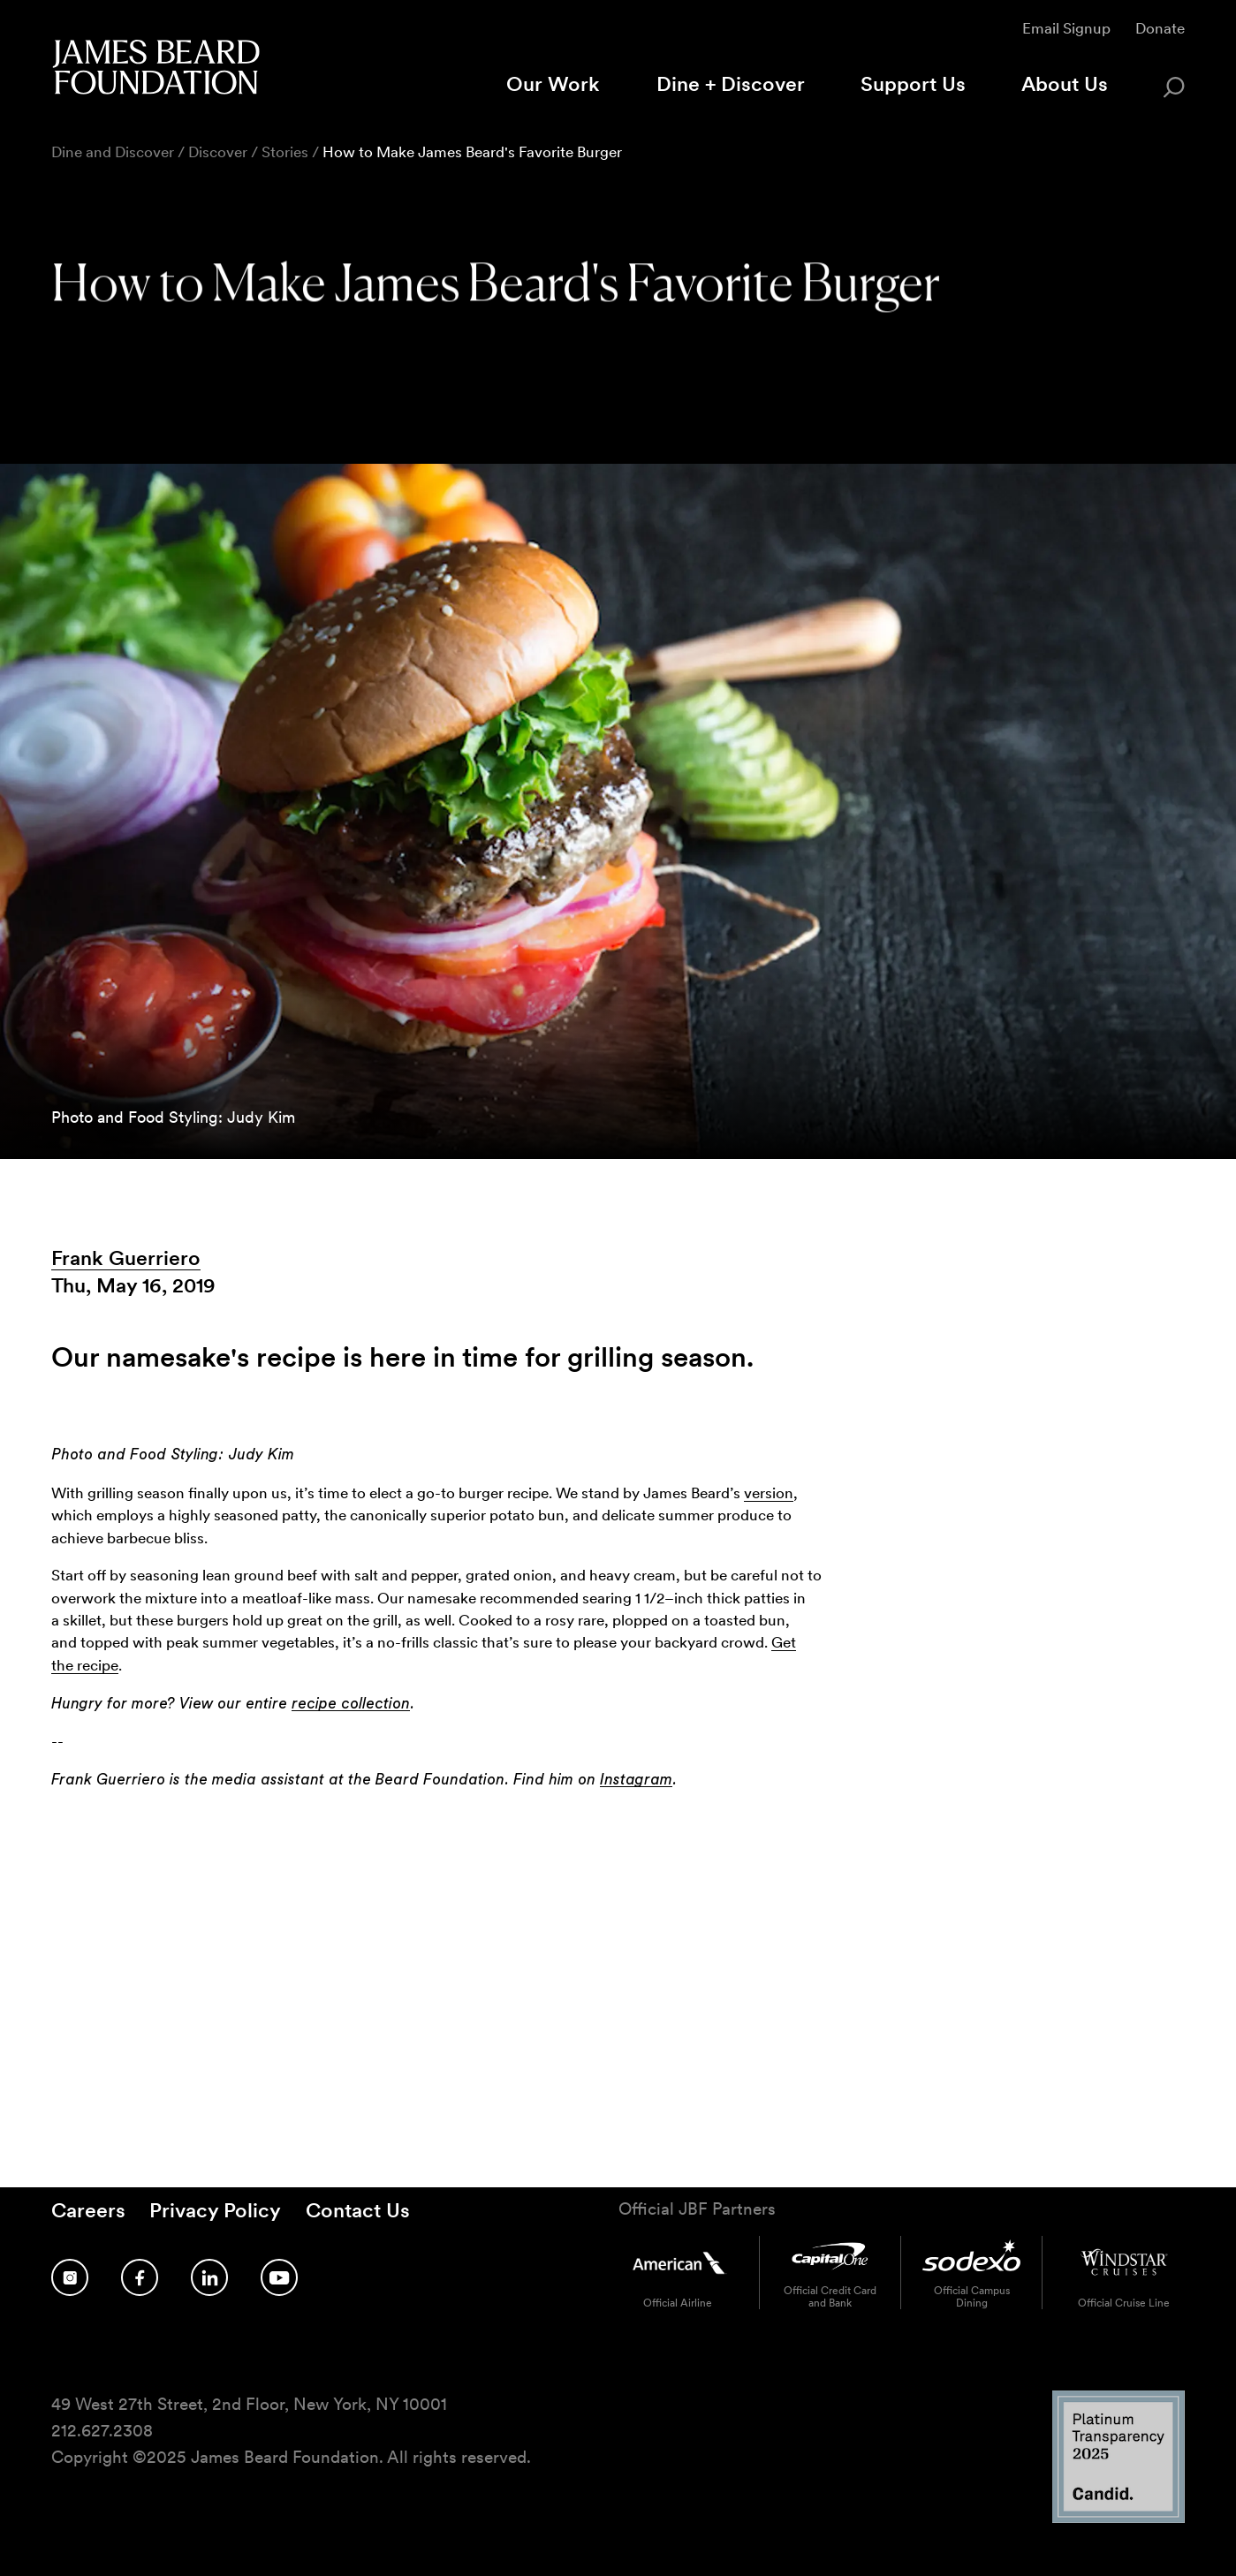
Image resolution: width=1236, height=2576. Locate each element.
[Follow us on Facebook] (139, 2277)
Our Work (553, 84)
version (768, 1492)
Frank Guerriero (126, 1258)
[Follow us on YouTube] (279, 2277)
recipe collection (351, 1703)
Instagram (636, 1779)
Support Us (913, 84)
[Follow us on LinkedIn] (209, 2277)
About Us (1064, 84)
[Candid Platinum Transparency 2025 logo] (1118, 2518)
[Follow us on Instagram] (70, 2277)
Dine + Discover (730, 84)
